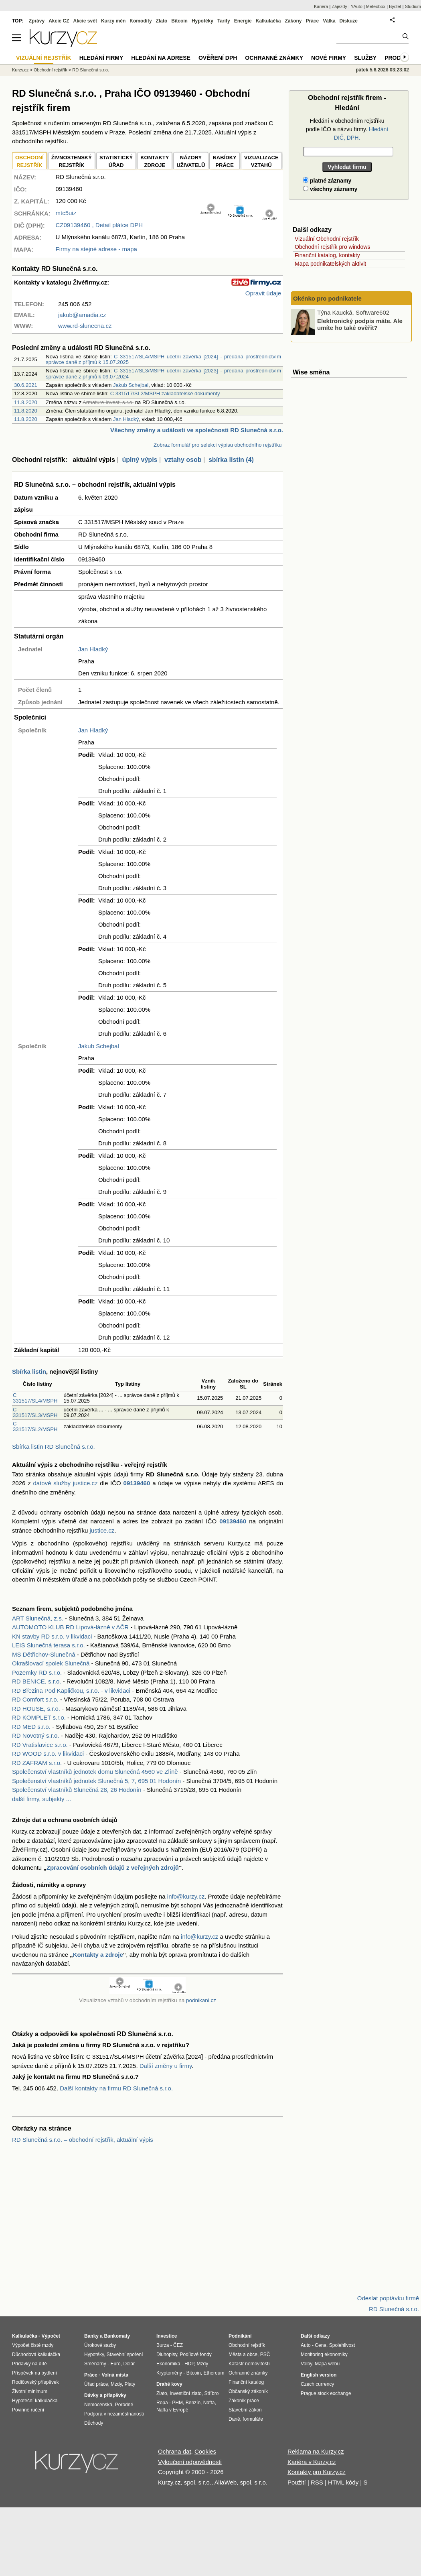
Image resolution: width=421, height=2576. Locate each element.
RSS (317, 2482)
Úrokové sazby (100, 2345)
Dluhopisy (166, 2354)
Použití (296, 2482)
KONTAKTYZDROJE (154, 162)
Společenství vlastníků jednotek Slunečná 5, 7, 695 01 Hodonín (96, 1780)
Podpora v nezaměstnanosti (114, 2414)
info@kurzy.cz (185, 1896)
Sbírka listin (29, 1371)
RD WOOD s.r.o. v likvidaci (48, 1753)
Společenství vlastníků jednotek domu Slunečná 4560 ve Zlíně (95, 1771)
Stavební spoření (125, 2354)
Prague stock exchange (326, 2393)
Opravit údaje (263, 293)
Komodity (141, 21)
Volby (306, 2364)
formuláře (253, 2419)
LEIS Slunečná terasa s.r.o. (48, 1645)
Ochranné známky (274, 58)
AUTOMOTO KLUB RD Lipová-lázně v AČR (70, 1627)
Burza (162, 2345)
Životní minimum (29, 2391)
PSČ (265, 2354)
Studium (413, 6)
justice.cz (101, 1530)
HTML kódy (343, 2482)
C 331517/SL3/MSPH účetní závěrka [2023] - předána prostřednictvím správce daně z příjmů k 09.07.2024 (163, 373)
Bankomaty (117, 2336)
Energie (243, 21)
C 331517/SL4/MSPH (35, 1398)
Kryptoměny (169, 2373)
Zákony (293, 21)
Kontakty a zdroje (98, 1954)
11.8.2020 (25, 402)
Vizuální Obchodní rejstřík (327, 239)
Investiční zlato (185, 2393)
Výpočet (50, 2336)
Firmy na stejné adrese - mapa (96, 249)
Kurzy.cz (20, 69)
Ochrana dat (174, 2451)
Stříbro (211, 2393)
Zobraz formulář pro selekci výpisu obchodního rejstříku (217, 445)
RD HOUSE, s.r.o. (36, 1708)
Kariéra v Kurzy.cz (311, 2461)
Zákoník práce (244, 2400)
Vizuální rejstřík (43, 58)
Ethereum (213, 2373)
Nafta (209, 2402)
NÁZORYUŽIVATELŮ (190, 162)
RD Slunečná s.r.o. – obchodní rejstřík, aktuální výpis (82, 2139)
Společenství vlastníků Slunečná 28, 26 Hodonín (77, 1789)
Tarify (223, 21)
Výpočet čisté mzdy (32, 2345)
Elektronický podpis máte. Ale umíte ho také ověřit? (360, 324)
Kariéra (321, 6)
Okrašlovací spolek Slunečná (50, 1663)
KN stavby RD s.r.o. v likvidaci (52, 1636)
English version (318, 2375)
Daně (234, 2419)
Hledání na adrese (160, 58)
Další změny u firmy (166, 2065)
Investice (166, 2336)
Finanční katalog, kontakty (327, 255)
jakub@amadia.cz (82, 314)
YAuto (356, 6)
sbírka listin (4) (231, 459)
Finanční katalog (246, 2382)
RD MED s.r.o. (31, 1726)
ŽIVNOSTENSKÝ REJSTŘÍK (71, 162)
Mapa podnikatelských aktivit (330, 263)
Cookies (205, 2451)
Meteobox (375, 6)
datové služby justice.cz (65, 1483)
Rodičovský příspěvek (35, 2382)
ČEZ (178, 2345)
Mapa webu (327, 2364)
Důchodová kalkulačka (36, 2354)
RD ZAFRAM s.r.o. (37, 1762)
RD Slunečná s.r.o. (90, 69)
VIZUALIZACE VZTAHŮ (261, 162)
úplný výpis (139, 459)
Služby (365, 58)
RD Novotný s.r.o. (35, 1735)
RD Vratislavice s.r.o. (40, 1744)
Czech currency (317, 2384)
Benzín (193, 2402)
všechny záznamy (330, 189)
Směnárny (95, 2364)
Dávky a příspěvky (105, 2395)
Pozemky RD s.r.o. (37, 1672)
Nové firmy (328, 58)
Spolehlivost (342, 2345)
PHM (177, 2402)
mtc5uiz (66, 212)
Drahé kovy (169, 2384)
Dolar (129, 2364)
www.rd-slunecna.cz (84, 325)
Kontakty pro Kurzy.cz (316, 2471)
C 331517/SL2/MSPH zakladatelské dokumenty (165, 393)
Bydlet (395, 6)
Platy (130, 2384)
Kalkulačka (268, 21)
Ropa (162, 2402)
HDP (189, 2364)
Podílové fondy (195, 2354)
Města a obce (243, 2354)
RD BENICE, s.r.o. (36, 1681)
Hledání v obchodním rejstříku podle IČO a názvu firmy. (347, 129)
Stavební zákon (245, 2410)
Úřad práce (96, 2384)
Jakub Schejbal (130, 385)
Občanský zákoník (248, 2391)
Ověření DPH (217, 58)
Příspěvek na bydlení (34, 2373)
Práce (312, 21)
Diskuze (349, 21)
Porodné (124, 2404)
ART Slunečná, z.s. (37, 1618)
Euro (115, 2364)
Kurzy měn (113, 21)
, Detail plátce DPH (99, 225)
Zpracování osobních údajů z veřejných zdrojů (113, 1867)
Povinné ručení (28, 2410)
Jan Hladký (126, 419)
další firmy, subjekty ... (41, 1798)
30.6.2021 (25, 385)
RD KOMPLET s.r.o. (39, 1717)
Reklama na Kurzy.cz (315, 2451)
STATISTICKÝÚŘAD (116, 162)
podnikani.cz (201, 2000)
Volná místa (114, 2375)
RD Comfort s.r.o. (35, 1699)
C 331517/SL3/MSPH (35, 1412)
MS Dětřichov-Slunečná (43, 1654)
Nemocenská (98, 2404)
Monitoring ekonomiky (324, 2354)
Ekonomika (168, 2364)
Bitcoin (179, 21)
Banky (91, 2336)
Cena (320, 2345)
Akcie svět (85, 21)
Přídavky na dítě (29, 2364)
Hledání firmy (101, 58)
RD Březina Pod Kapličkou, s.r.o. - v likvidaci (71, 1690)
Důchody (93, 2423)
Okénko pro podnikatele (327, 298)
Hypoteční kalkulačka (34, 2400)
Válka (329, 21)
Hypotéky (202, 21)
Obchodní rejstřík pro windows (332, 247)
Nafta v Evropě (172, 2410)
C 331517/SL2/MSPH (35, 1426)
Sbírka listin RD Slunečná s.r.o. (53, 1446)
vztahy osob (182, 459)
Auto (306, 2345)
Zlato (162, 21)
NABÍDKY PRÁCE (224, 162)
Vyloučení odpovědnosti (190, 2461)
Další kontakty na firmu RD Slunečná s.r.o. (116, 2088)
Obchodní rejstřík (50, 69)
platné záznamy (327, 180)
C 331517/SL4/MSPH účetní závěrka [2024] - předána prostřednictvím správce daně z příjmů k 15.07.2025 (163, 359)
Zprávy (37, 21)
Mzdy (116, 2384)
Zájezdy (339, 6)
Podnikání (240, 2336)
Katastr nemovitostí (249, 2364)
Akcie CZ (59, 21)
